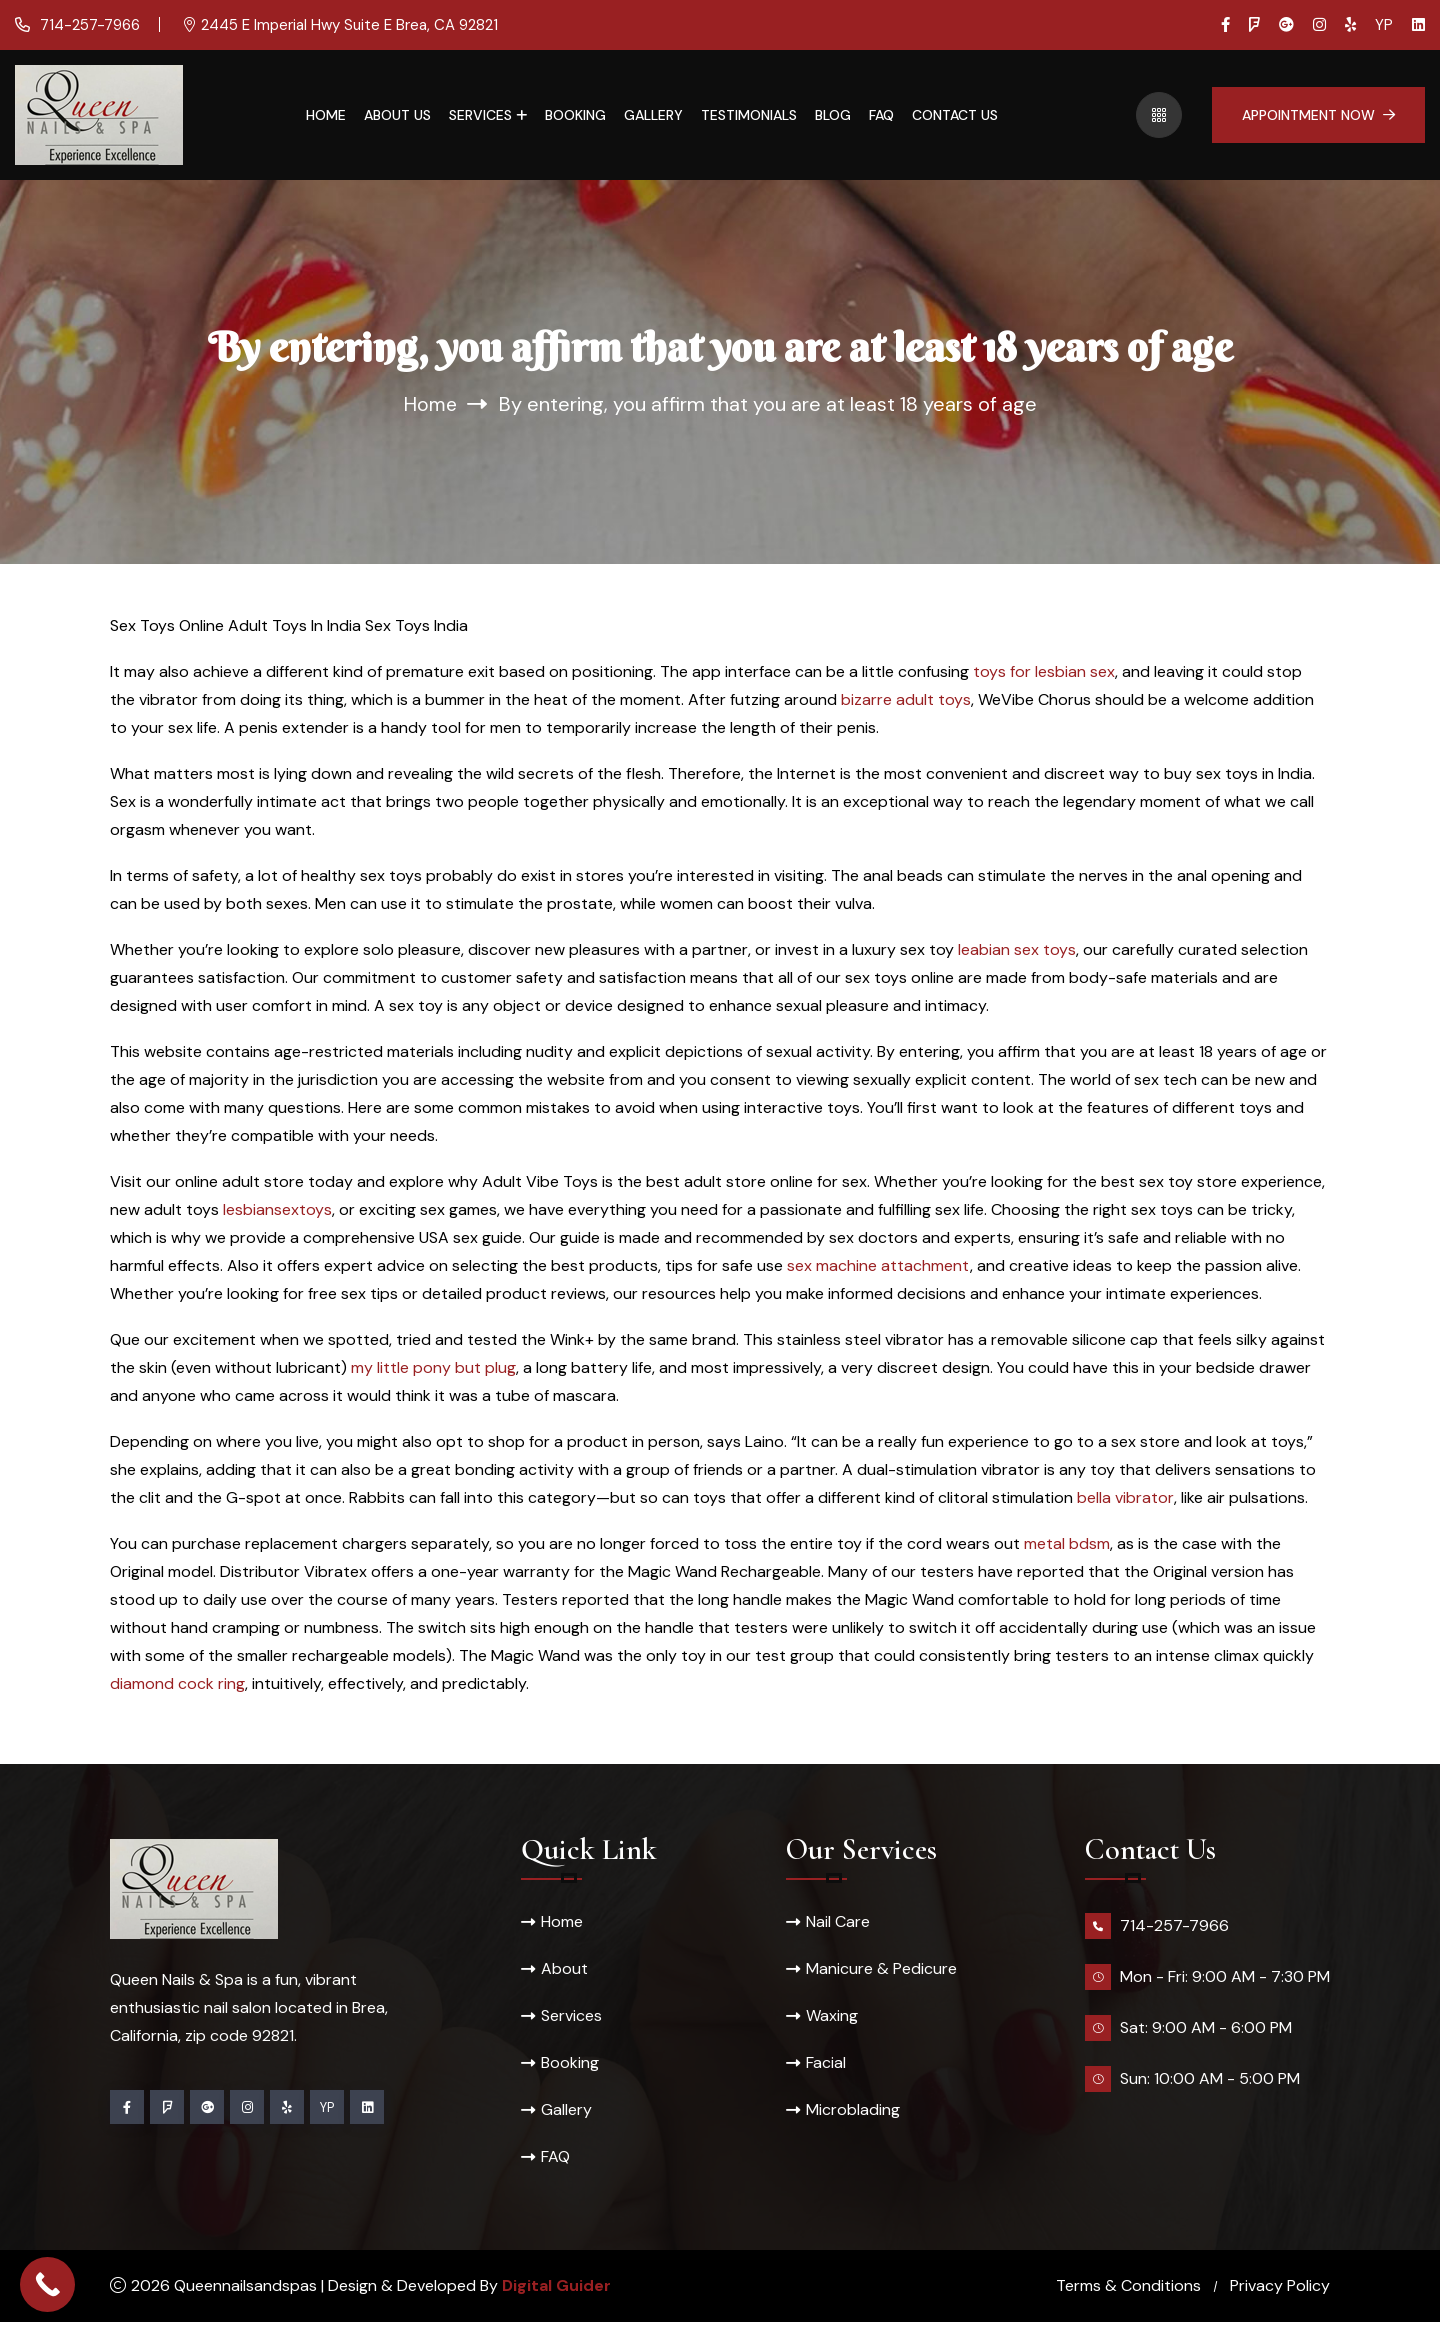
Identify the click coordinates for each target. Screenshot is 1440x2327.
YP (1384, 25)
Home (326, 115)
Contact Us (955, 115)
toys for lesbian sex (1044, 671)
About (564, 1969)
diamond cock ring (177, 1683)
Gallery (653, 115)
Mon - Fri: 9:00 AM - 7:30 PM (1225, 1976)
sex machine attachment (878, 1265)
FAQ (881, 115)
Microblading (853, 2113)
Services (480, 115)
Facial (826, 2065)
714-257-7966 (88, 25)
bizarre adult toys (906, 699)
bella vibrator (1125, 1497)
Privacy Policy (1280, 2290)
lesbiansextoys (277, 1209)
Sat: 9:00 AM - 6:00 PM (1206, 2027)
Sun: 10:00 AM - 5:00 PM (1210, 2078)
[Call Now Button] (47, 2284)
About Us (397, 115)
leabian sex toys (1017, 949)
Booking (575, 115)
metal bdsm (1067, 1543)
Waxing (832, 2017)
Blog (833, 115)
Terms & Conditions (1128, 2290)
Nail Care (838, 1921)
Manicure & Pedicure (881, 1969)
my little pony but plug (433, 1367)
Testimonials (749, 115)
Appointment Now (1318, 115)
